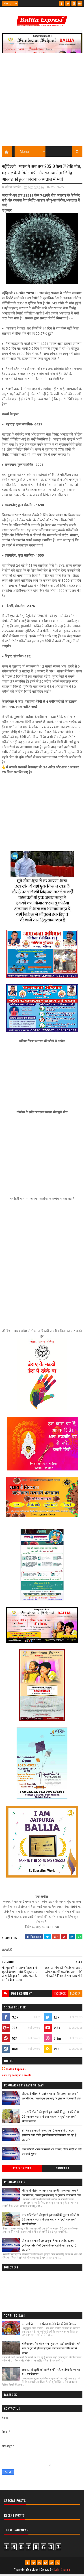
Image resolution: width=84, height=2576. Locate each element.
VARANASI (58, 188)
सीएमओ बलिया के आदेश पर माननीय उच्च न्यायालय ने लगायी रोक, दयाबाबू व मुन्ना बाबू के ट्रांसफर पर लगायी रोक (51, 2097)
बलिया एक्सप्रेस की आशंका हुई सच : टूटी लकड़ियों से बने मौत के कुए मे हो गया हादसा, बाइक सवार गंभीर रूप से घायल (51, 2350)
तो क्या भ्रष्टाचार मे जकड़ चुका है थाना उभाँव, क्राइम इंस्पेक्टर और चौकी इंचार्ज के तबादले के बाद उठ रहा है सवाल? (49, 2136)
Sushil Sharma (61, 2571)
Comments (62, 2170)
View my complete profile (16, 2076)
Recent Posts (22, 2170)
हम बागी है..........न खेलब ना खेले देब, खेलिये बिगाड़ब (49, 2325)
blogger (75, 1995)
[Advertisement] (42, 104)
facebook (60, 1995)
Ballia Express (16, 2070)
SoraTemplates (30, 2571)
